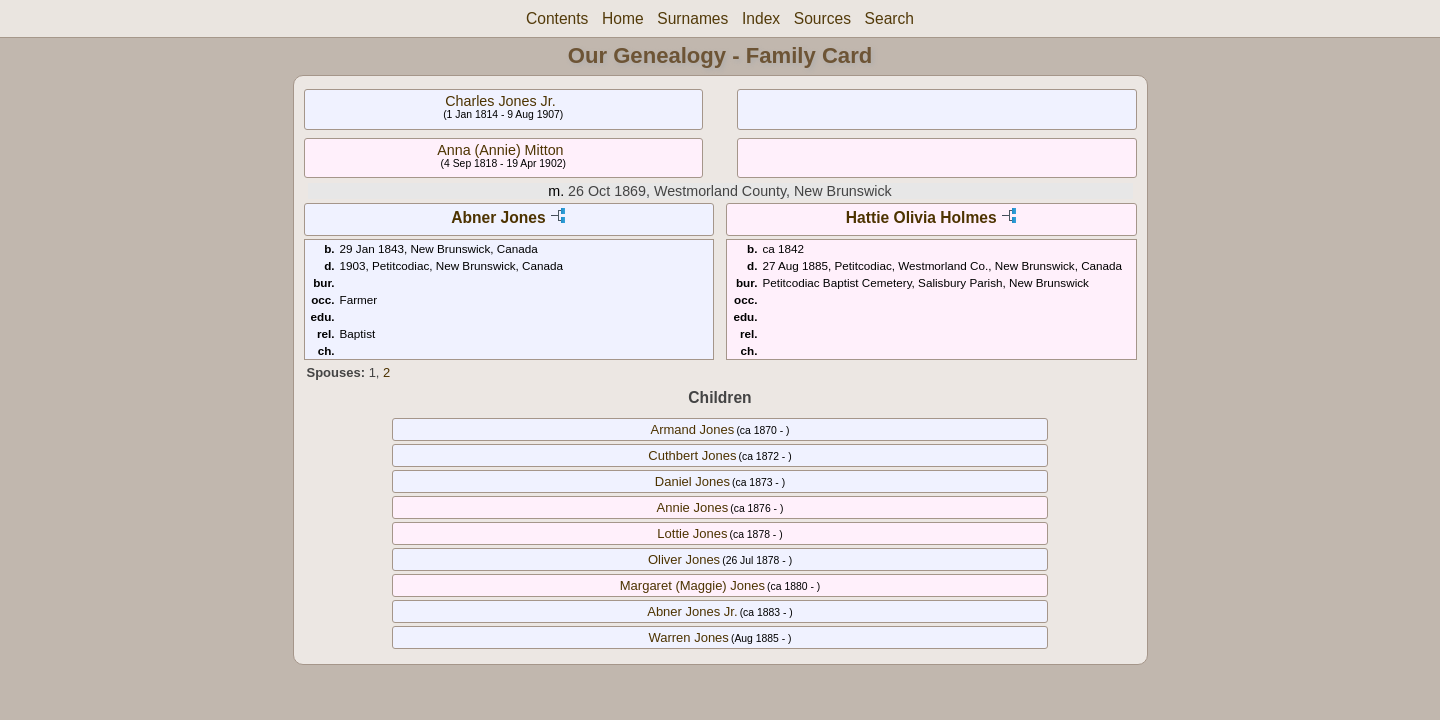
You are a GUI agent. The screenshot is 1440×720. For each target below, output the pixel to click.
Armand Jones (692, 429)
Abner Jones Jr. (692, 611)
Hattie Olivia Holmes (921, 217)
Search (889, 18)
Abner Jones (498, 217)
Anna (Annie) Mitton (500, 150)
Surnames (692, 18)
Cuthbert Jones (692, 455)
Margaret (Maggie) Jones (692, 585)
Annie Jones (693, 507)
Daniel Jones (692, 481)
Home (623, 18)
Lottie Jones (692, 533)
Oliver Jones (684, 559)
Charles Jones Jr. (500, 101)
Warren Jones (688, 637)
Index (761, 18)
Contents (557, 18)
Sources (822, 18)
